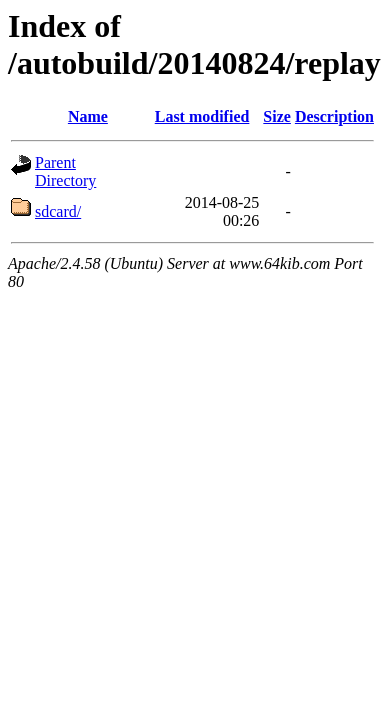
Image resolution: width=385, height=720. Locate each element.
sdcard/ (58, 211)
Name (88, 116)
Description (334, 116)
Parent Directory (65, 171)
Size (277, 116)
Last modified (202, 116)
